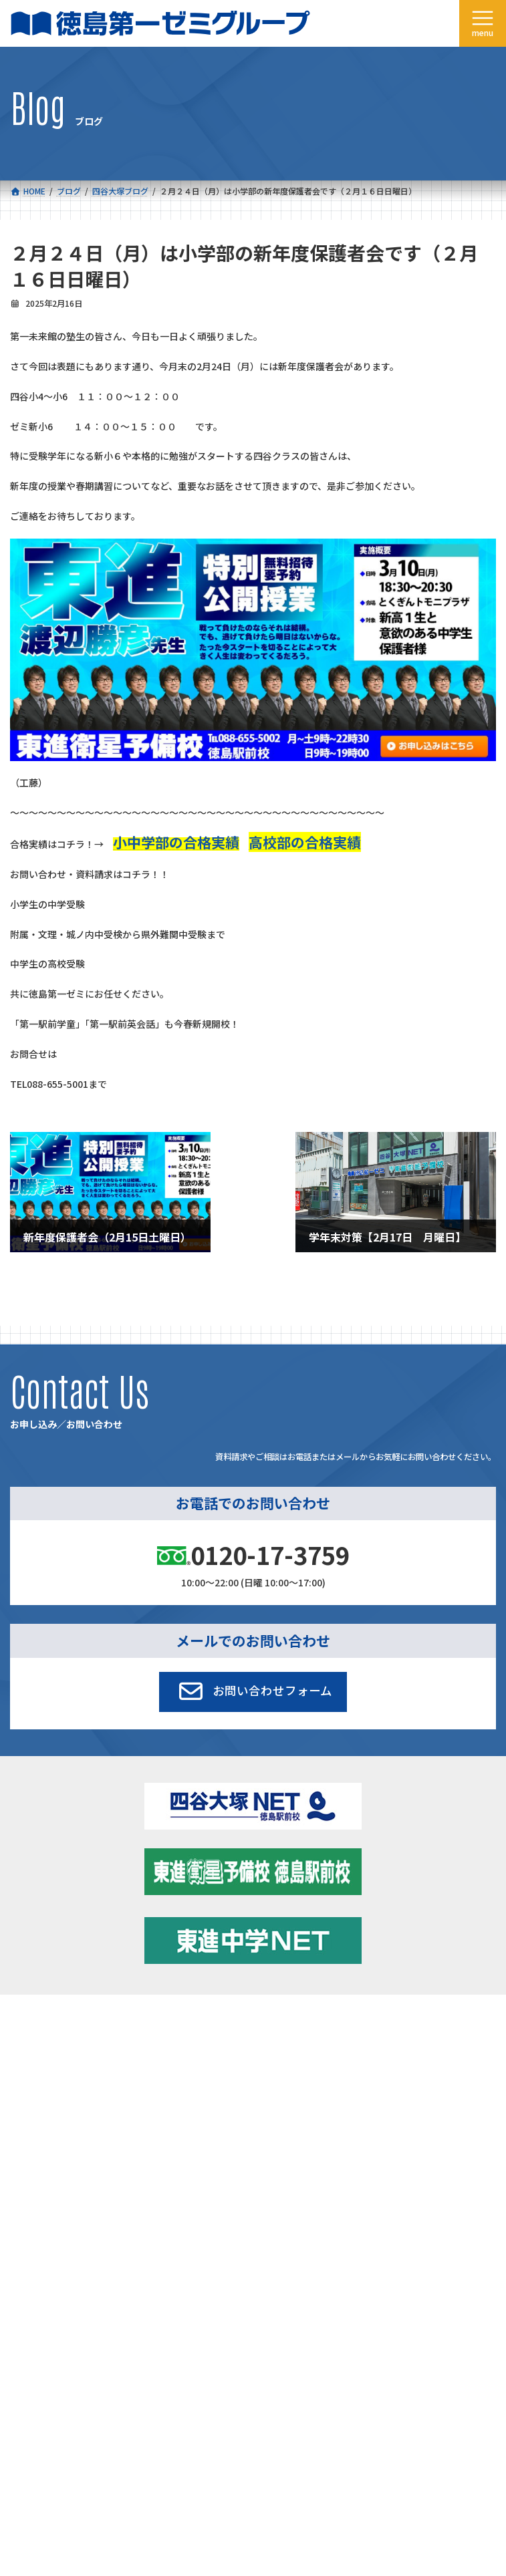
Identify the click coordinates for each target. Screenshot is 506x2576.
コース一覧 (29, 2029)
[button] (253, 1692)
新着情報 (269, 2029)
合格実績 (26, 2060)
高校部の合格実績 (305, 842)
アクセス (269, 2091)
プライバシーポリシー (452, 2249)
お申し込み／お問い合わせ (301, 2122)
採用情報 (26, 2122)
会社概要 (26, 2091)
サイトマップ (378, 2249)
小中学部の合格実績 (176, 842)
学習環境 (269, 2060)
